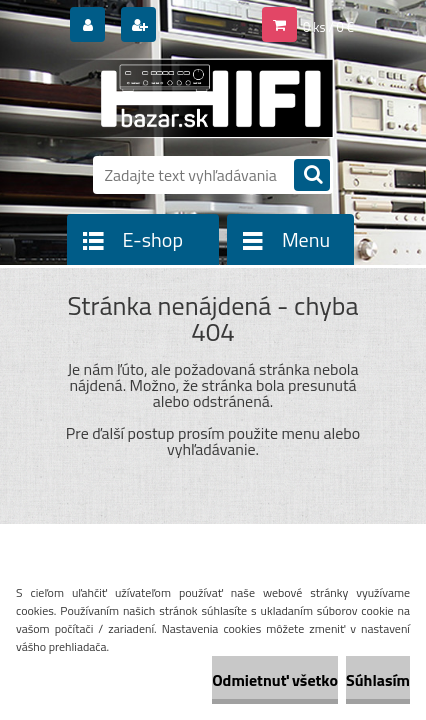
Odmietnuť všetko (275, 680)
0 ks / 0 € (328, 27)
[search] (312, 176)
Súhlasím (378, 680)
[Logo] (200, 98)
